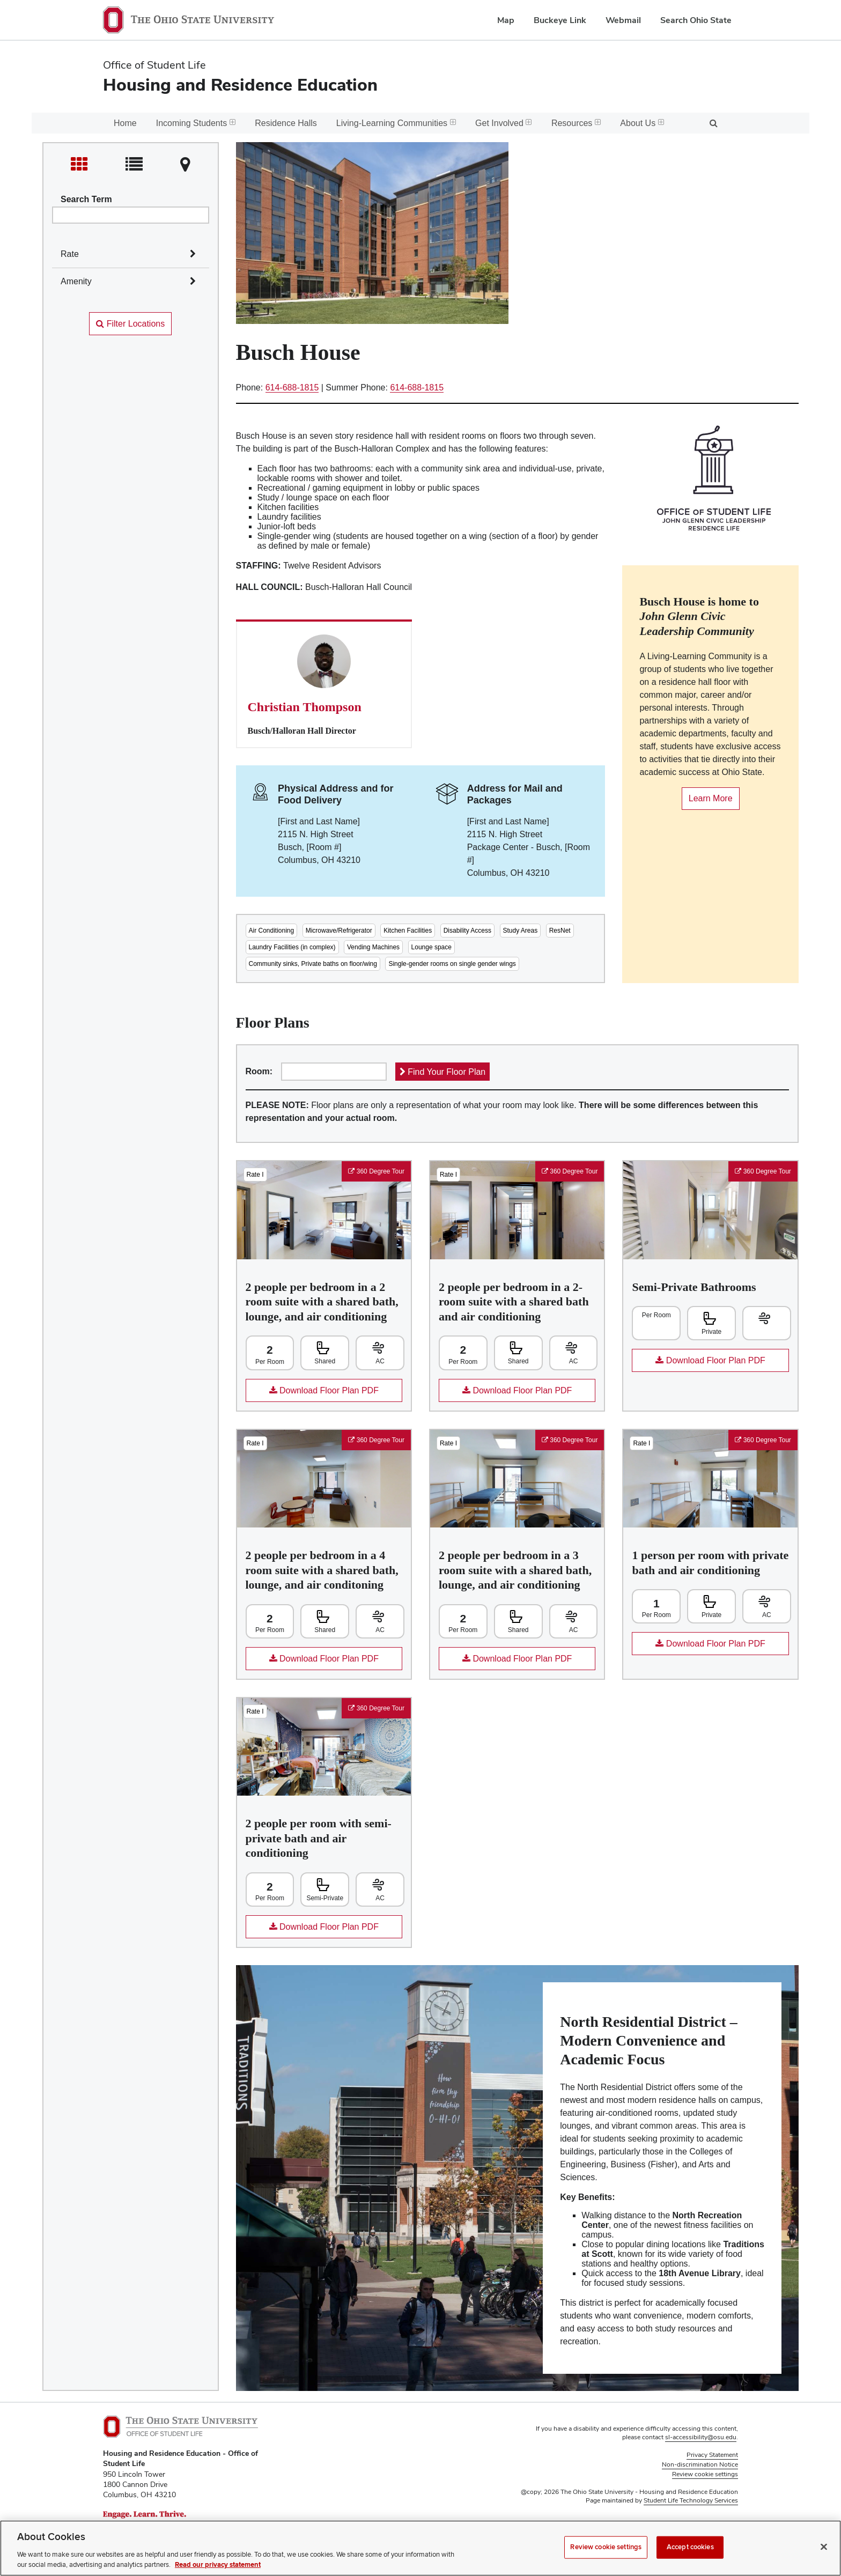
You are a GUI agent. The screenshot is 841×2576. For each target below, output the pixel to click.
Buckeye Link (560, 20)
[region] (420, 2548)
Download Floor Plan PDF (312, 1393)
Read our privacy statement (218, 2564)
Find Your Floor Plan (442, 1071)
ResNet (560, 930)
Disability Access (467, 930)
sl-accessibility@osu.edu (700, 2437)
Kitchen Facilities (407, 930)
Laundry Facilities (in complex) (292, 947)
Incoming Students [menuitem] (196, 123)
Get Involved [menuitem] (503, 123)
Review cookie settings (605, 2547)
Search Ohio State (696, 20)
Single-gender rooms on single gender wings (451, 964)
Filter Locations (130, 323)
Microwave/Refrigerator (339, 930)
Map (505, 20)
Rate (70, 254)
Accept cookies (690, 2547)
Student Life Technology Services (691, 2500)
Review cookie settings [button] (705, 2474)
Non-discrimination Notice (700, 2464)
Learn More (707, 802)
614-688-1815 (292, 387)
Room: (259, 1071)
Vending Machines (373, 947)
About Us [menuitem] (642, 123)
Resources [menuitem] (576, 123)
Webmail (623, 20)
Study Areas (520, 930)
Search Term (86, 199)
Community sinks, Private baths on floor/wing (313, 964)
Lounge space (431, 947)
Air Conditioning (271, 930)
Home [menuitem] (125, 123)
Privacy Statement (712, 2454)
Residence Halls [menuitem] (286, 123)
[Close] (824, 2547)
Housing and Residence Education (240, 84)
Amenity (76, 281)
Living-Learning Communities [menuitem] (396, 123)
